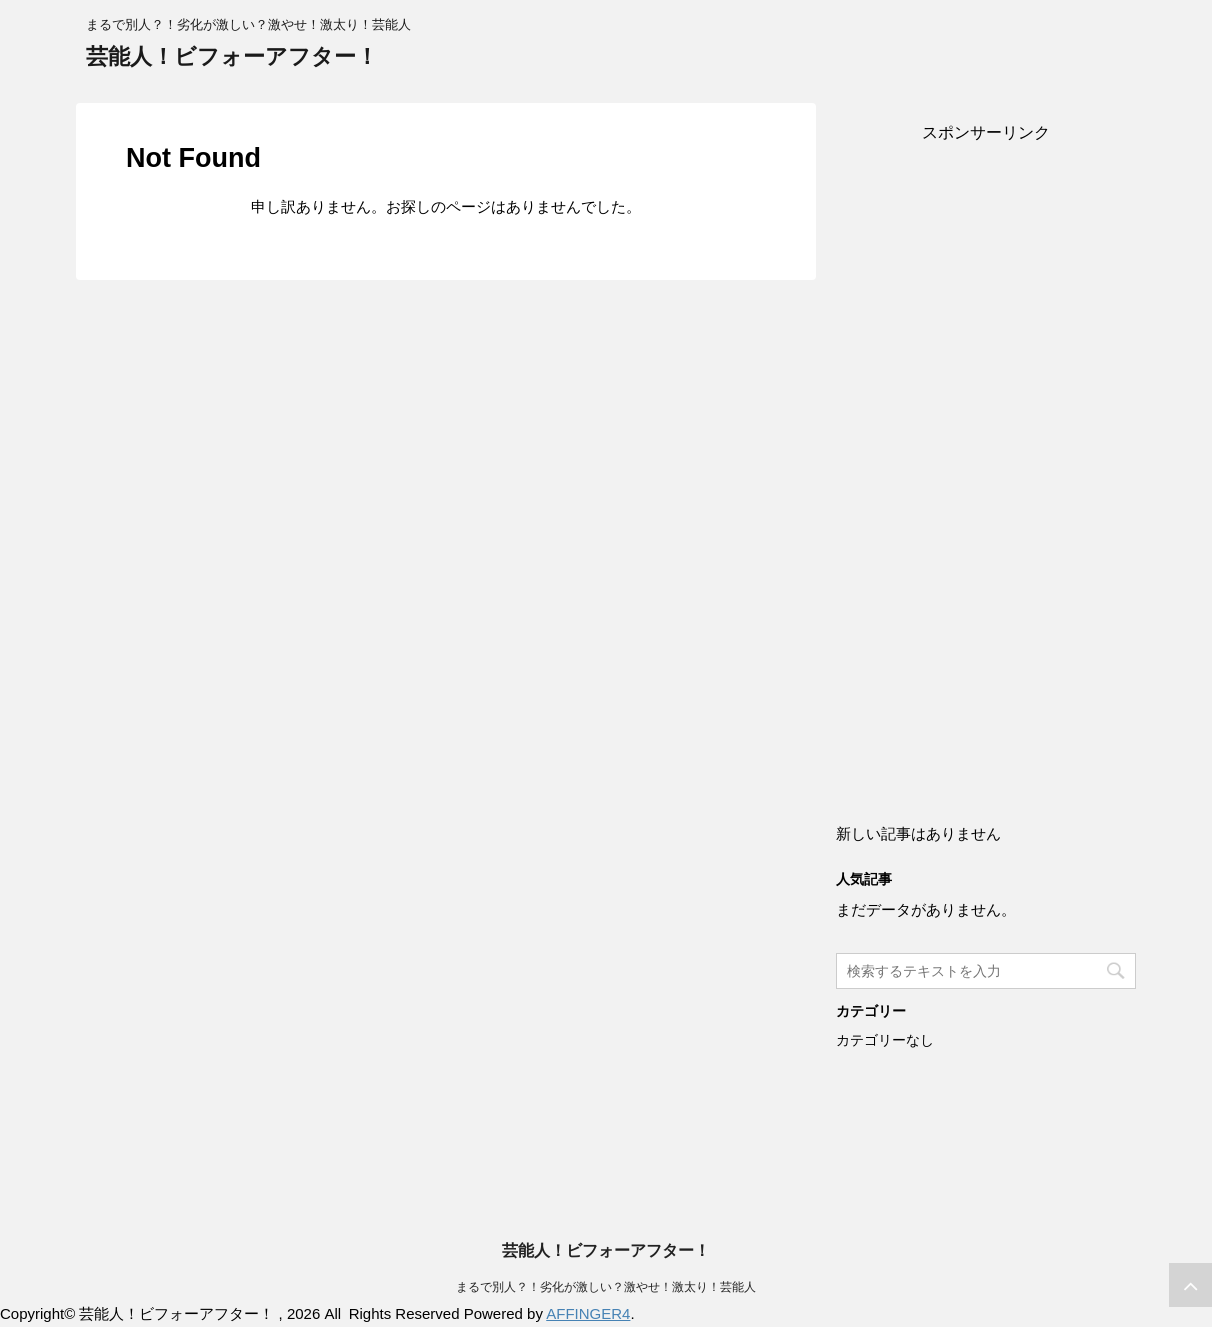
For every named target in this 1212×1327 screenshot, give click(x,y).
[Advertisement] (986, 462)
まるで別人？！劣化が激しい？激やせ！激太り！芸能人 (606, 1287)
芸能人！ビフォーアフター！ (232, 56)
